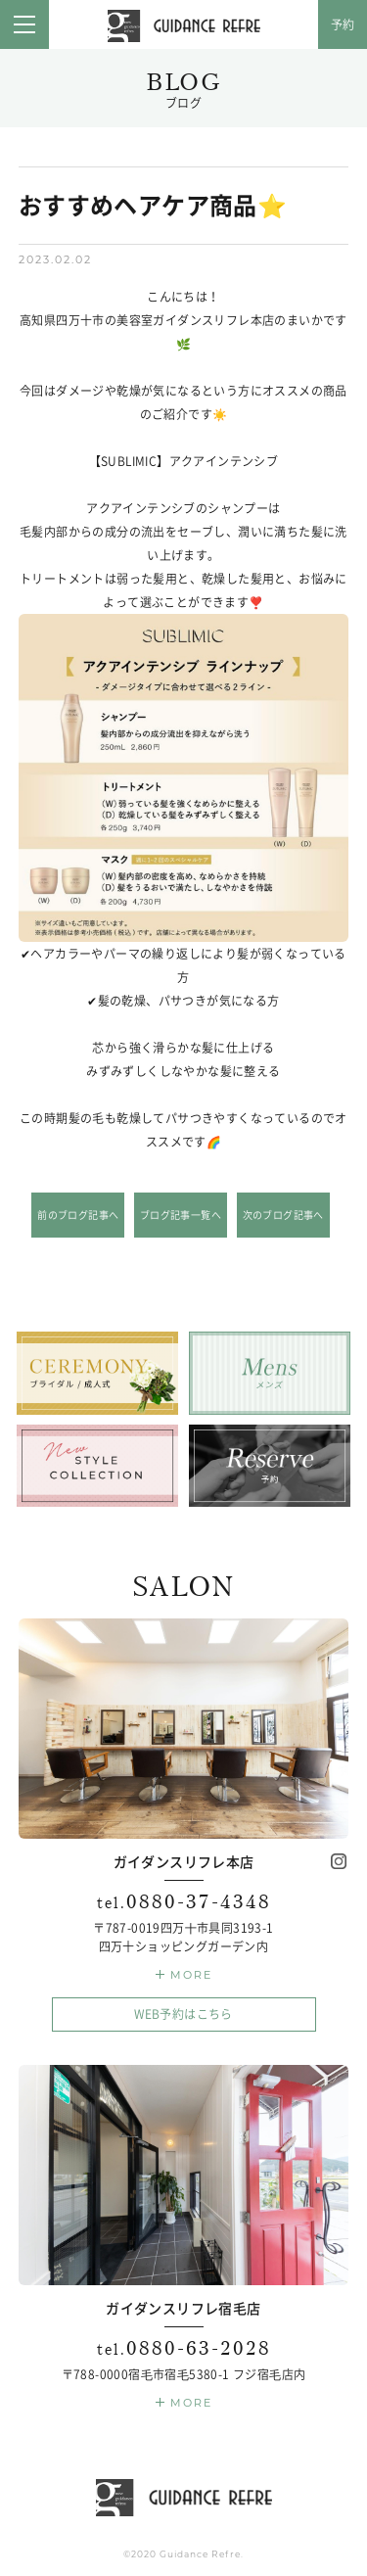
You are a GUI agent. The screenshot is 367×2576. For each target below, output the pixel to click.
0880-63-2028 (184, 2348)
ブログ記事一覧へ (180, 1215)
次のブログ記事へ (283, 1215)
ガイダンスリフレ (184, 26)
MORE (191, 1975)
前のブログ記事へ (77, 1215)
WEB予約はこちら (183, 2014)
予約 (343, 24)
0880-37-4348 (184, 1902)
